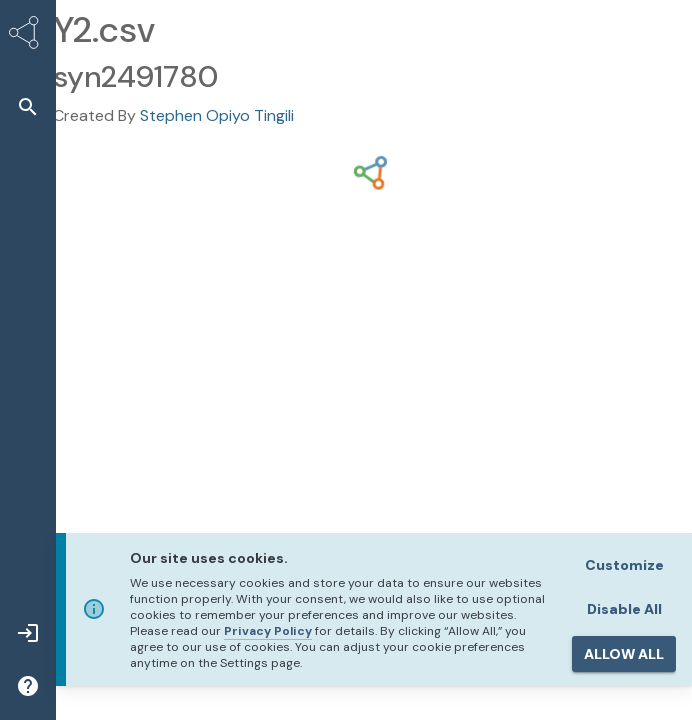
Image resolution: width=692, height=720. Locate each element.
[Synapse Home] (28, 36)
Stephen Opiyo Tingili (217, 115)
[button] (28, 106)
